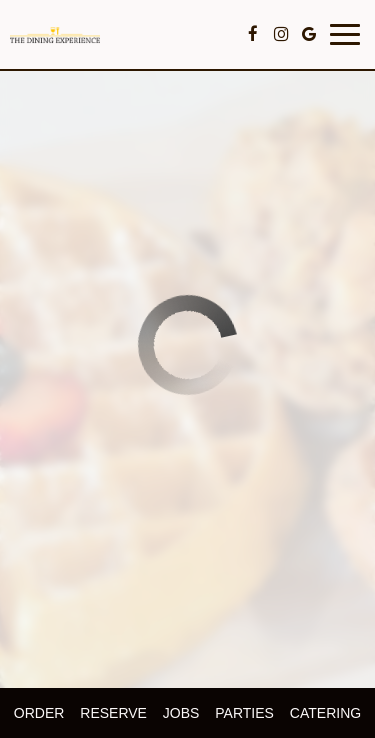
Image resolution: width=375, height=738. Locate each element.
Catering (325, 713)
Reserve (113, 713)
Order (39, 713)
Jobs (181, 713)
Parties (244, 713)
